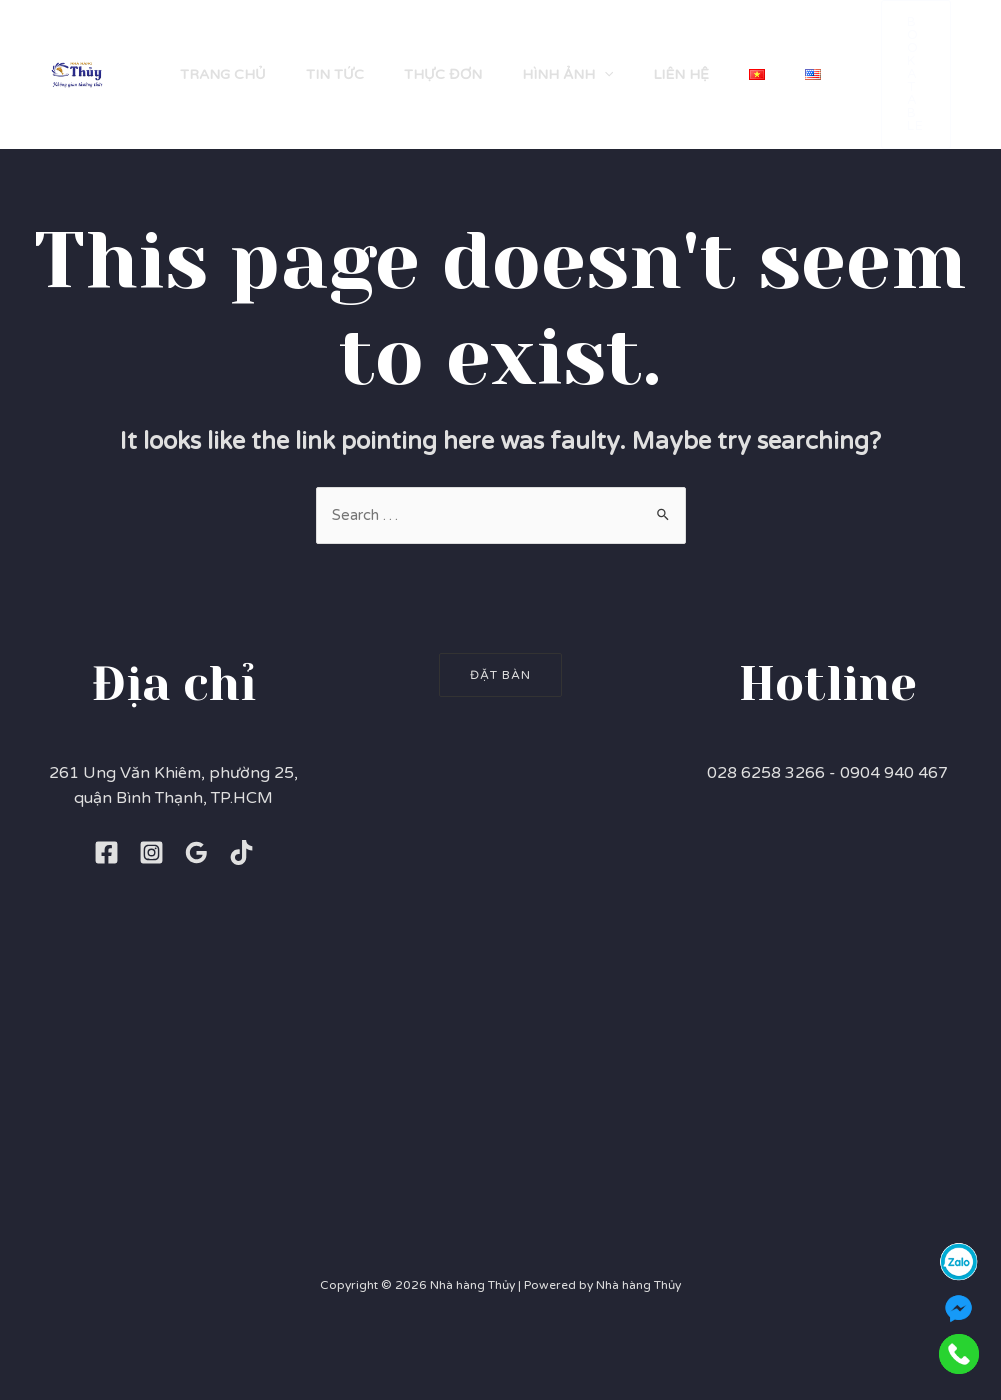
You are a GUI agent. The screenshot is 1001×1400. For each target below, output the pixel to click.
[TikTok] (241, 925)
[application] (585, 55)
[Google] (196, 925)
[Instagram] (151, 925)
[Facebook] (106, 925)
